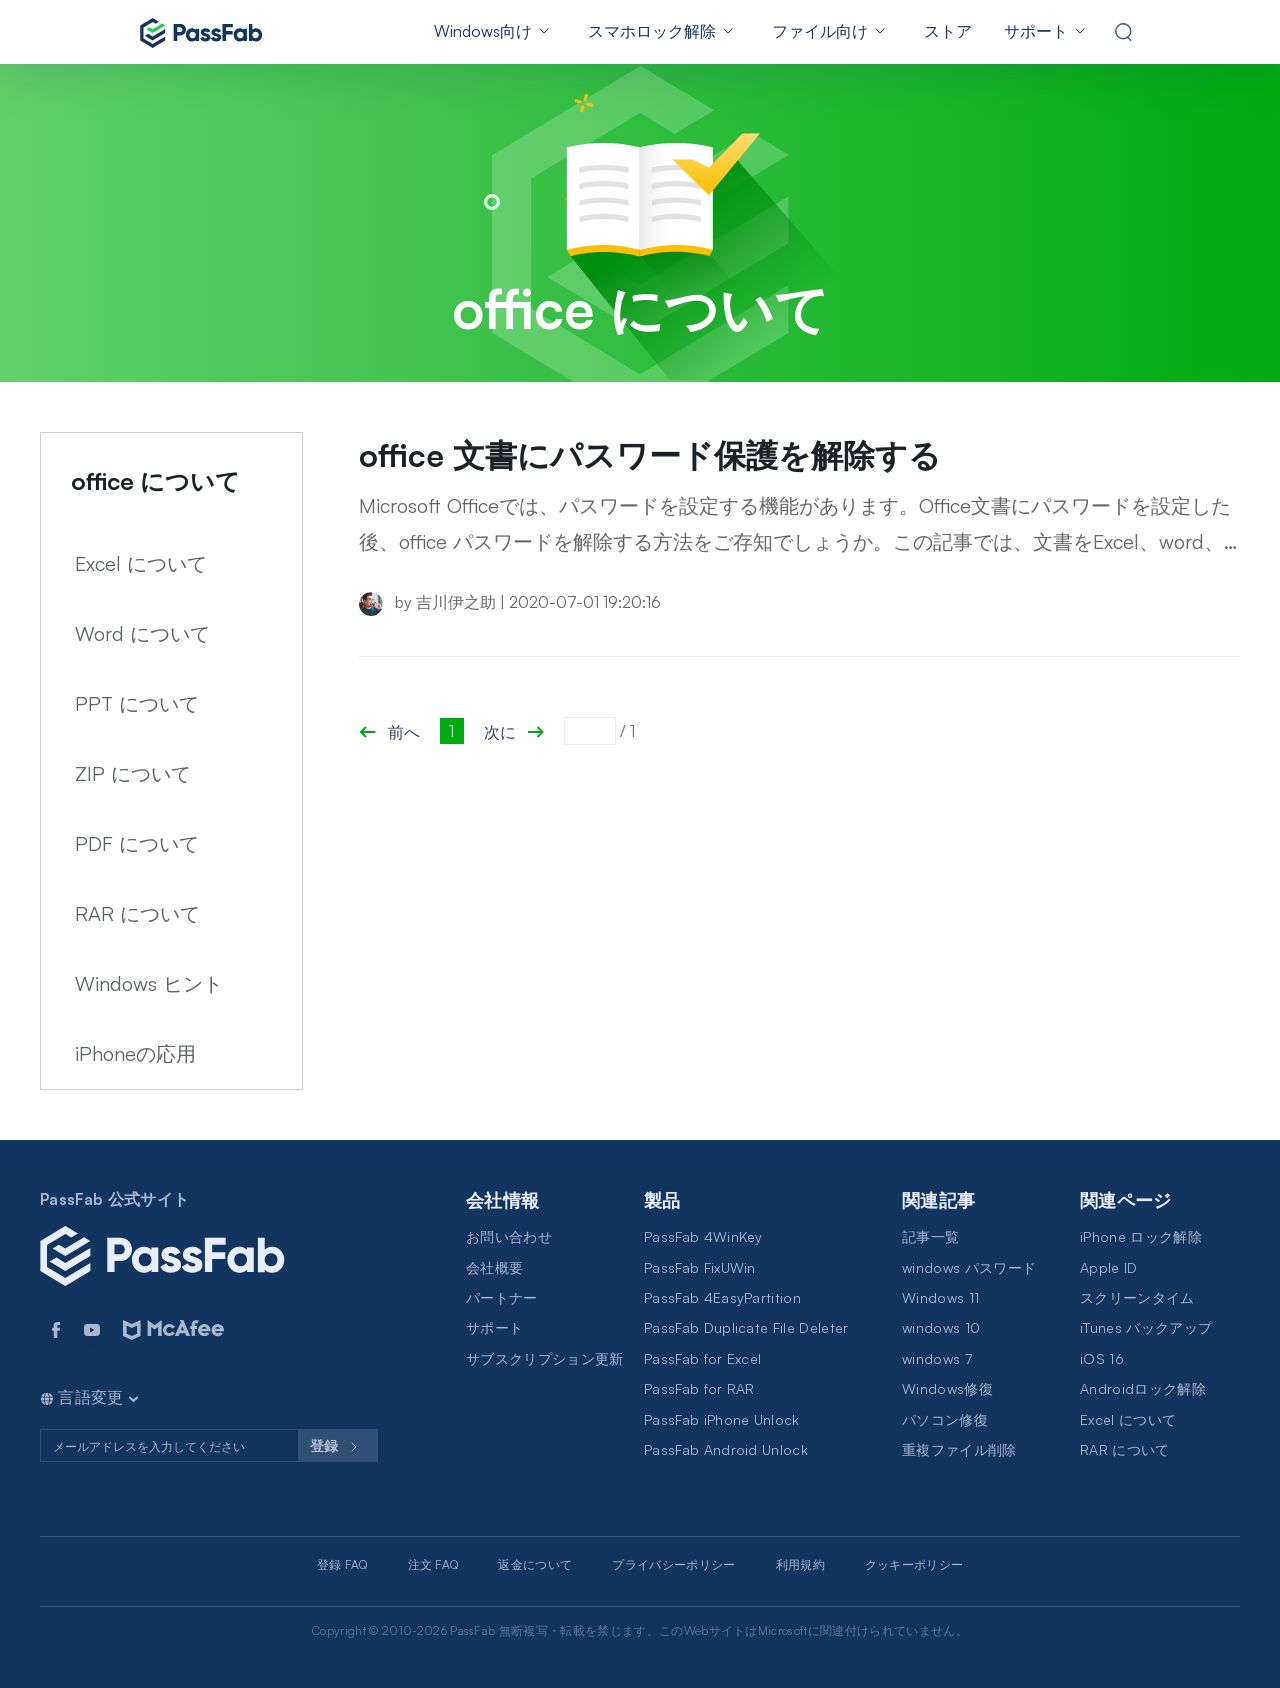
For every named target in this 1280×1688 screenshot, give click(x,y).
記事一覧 (930, 1236)
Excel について (141, 563)
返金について (535, 1564)
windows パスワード (969, 1267)
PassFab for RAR (699, 1388)
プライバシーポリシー (673, 1564)
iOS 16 (1102, 1358)
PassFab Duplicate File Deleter (746, 1327)
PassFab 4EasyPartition (722, 1297)
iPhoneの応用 (135, 1053)
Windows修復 (947, 1388)
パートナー (502, 1297)
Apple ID (1109, 1267)
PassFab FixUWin (700, 1267)
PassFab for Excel (702, 1358)
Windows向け (483, 31)
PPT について (137, 703)
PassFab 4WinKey (703, 1236)
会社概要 (494, 1267)
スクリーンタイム (1137, 1297)
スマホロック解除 (652, 31)
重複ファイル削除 (959, 1449)
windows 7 (937, 1358)
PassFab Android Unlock (726, 1449)
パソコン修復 (945, 1419)
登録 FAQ (342, 1564)
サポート (1036, 31)
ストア (948, 31)
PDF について (137, 843)
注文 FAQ (433, 1564)
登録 (338, 1447)
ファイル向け (820, 31)
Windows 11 (940, 1297)
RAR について (137, 913)
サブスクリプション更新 (545, 1358)
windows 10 (941, 1327)
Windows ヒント (149, 983)
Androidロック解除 (1143, 1388)
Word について (142, 633)
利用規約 (800, 1564)
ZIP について (133, 773)
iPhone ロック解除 (1141, 1236)
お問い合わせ (509, 1236)
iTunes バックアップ (1146, 1327)
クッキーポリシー (914, 1564)
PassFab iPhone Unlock (722, 1419)
